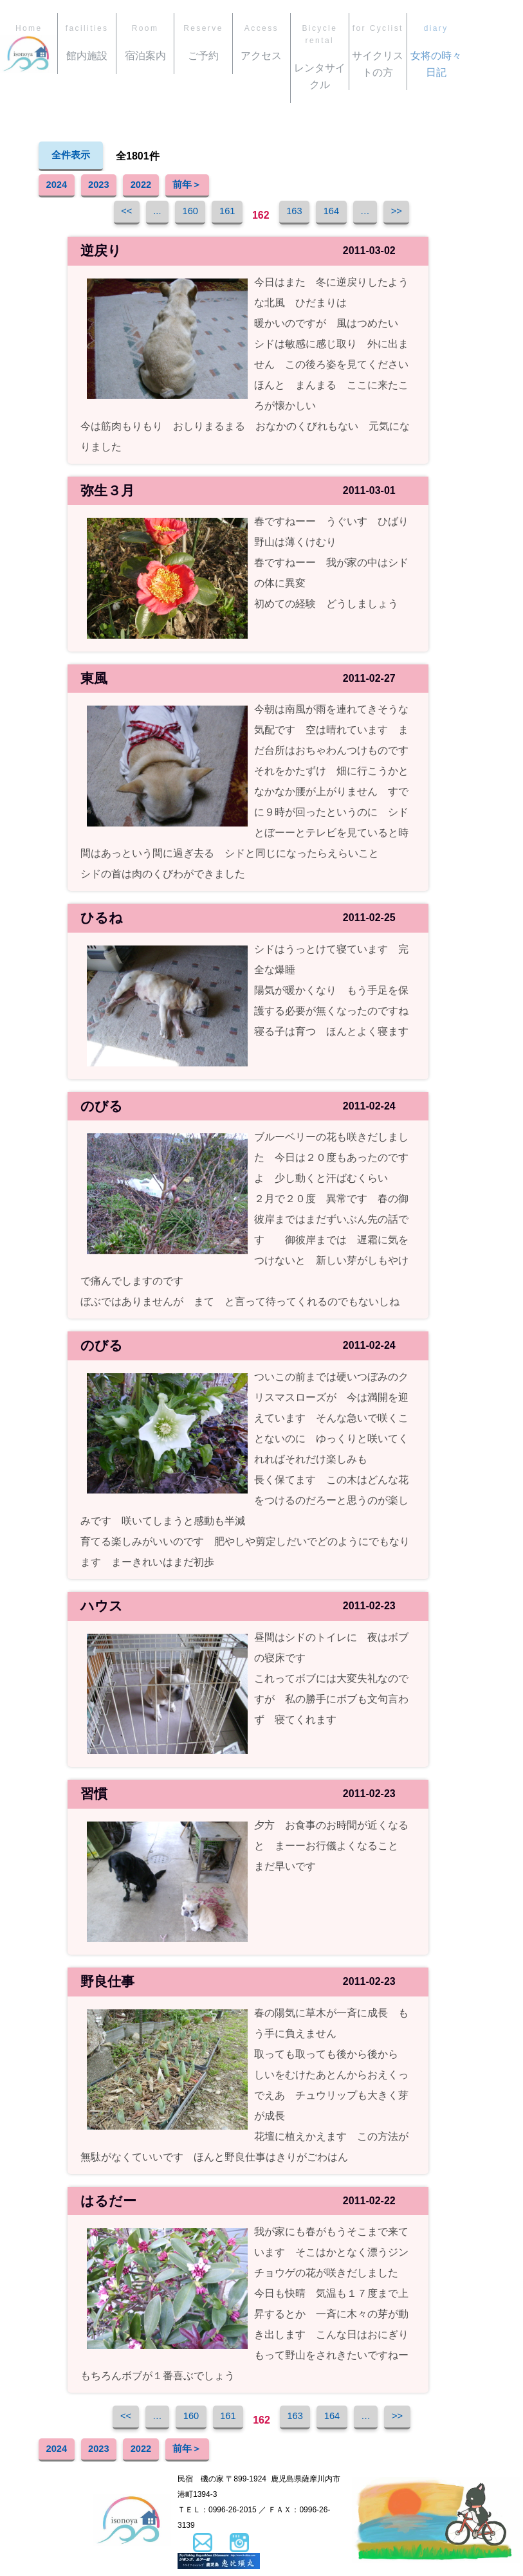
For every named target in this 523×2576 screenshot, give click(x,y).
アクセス (261, 42)
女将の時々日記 (435, 50)
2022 (157, 186)
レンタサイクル (319, 56)
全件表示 (72, 156)
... (142, 215)
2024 (59, 186)
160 (181, 215)
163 (297, 215)
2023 (108, 186)
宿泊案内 (145, 42)
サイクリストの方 (378, 50)
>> (416, 215)
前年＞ (209, 186)
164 (340, 215)
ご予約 (203, 42)
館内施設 (86, 42)
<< (106, 215)
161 (224, 215)
